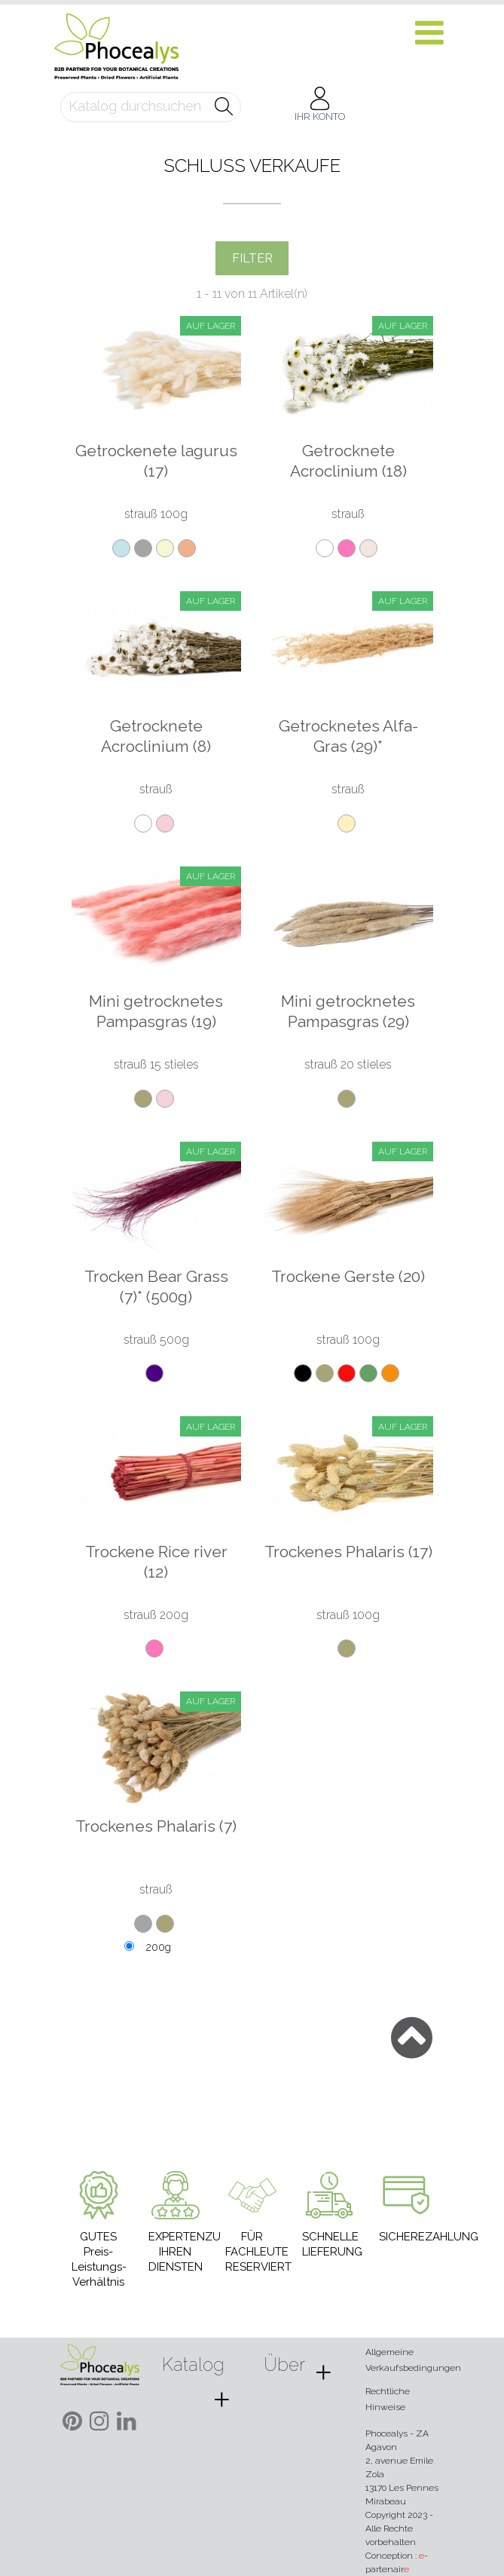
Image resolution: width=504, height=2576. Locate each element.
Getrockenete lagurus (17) (156, 460)
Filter (252, 258)
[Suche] (150, 107)
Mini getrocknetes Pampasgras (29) (348, 1011)
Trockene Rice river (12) (156, 1561)
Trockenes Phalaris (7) (156, 1826)
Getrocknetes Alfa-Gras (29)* (348, 736)
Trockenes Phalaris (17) (348, 1551)
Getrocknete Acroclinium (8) (156, 736)
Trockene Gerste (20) (348, 1276)
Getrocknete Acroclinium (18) (348, 460)
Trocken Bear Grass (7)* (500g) (156, 1286)
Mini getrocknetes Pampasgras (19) (156, 1011)
